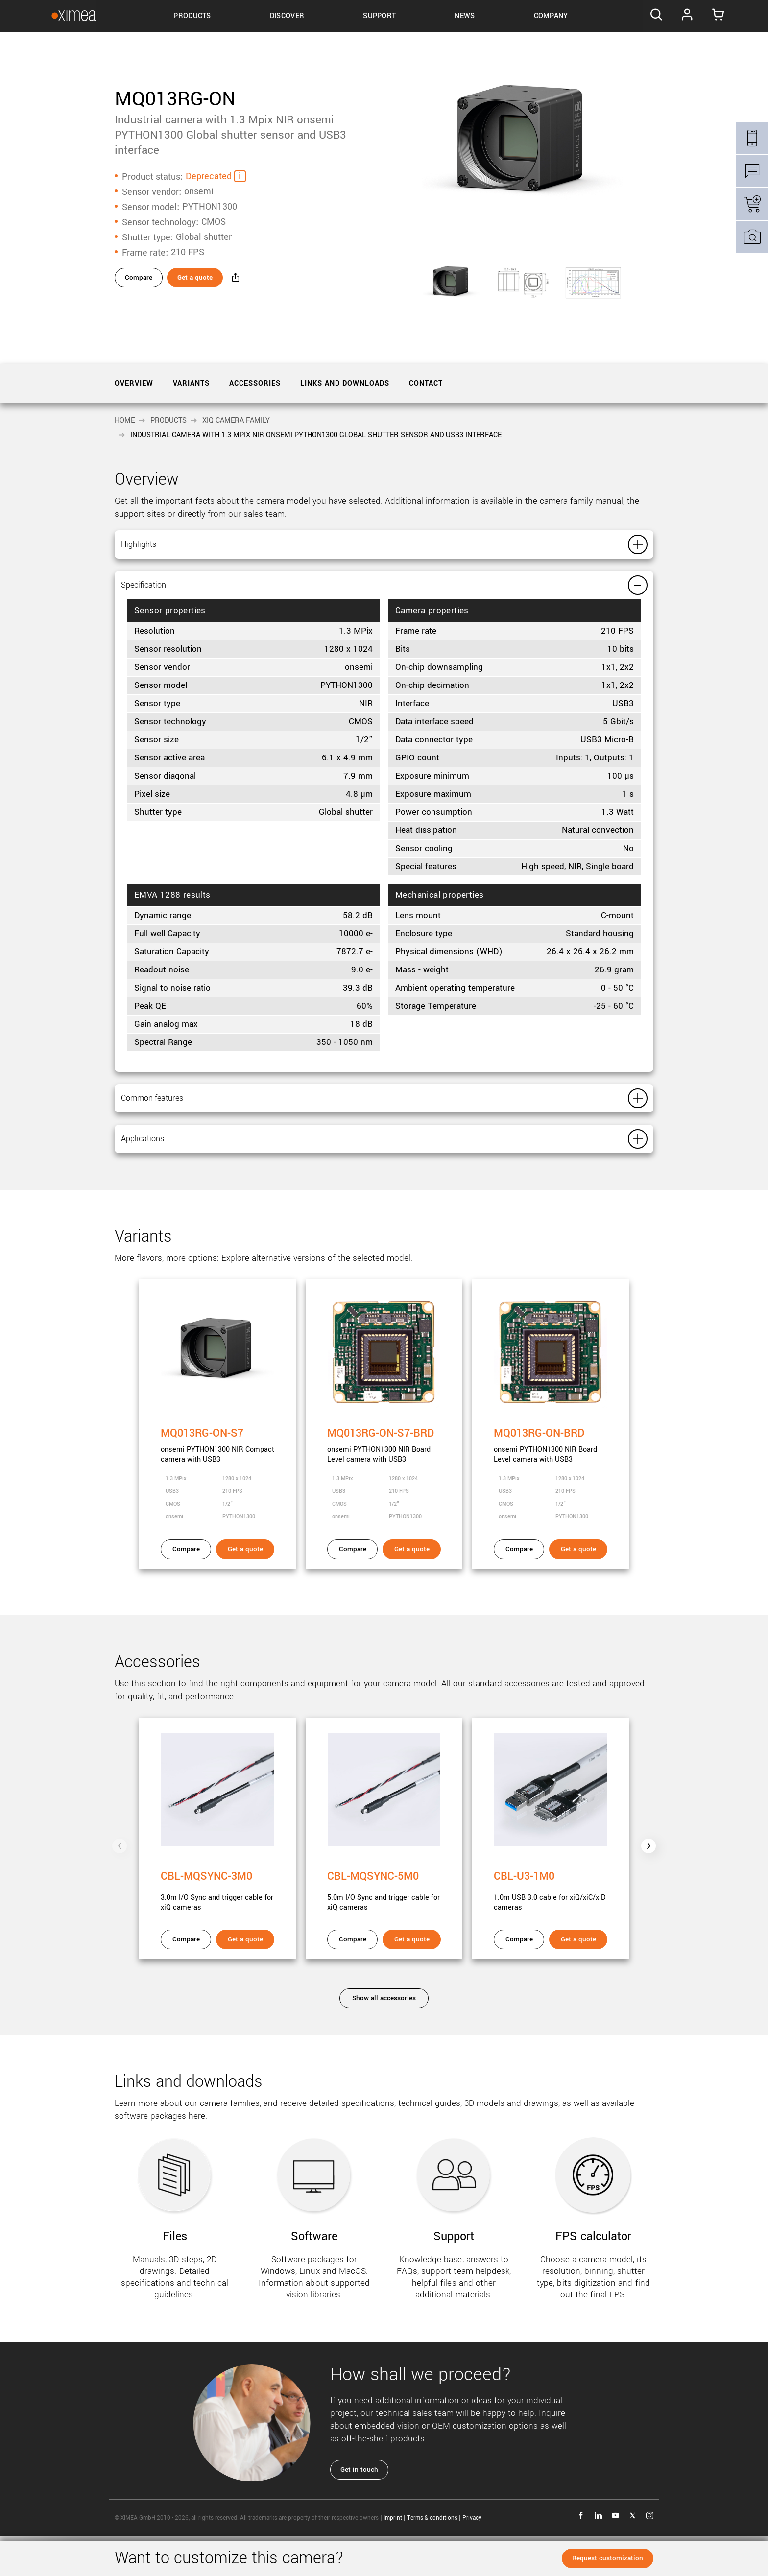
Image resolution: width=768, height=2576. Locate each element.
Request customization (605, 2558)
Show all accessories (384, 2039)
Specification (172, 600)
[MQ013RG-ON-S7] (217, 1448)
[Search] (652, 16)
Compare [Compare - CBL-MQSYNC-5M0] (352, 1980)
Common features (191, 1123)
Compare (141, 280)
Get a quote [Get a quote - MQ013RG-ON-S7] (245, 1590)
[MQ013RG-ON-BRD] (550, 1448)
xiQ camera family (236, 420)
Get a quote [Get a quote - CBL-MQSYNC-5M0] (412, 1980)
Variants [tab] (191, 383)
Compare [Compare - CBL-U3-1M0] (519, 1980)
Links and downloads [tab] (344, 383)
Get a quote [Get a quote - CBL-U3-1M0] (578, 1980)
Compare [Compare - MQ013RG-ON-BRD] (519, 1590)
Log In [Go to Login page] (687, 16)
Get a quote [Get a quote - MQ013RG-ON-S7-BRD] (412, 1590)
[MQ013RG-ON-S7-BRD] (384, 1448)
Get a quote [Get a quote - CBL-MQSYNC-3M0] (245, 1980)
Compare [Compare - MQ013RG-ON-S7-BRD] (352, 1590)
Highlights (162, 549)
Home (125, 420)
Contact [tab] (426, 383)
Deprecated (209, 173)
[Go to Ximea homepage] (61, 16)
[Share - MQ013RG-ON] (265, 280)
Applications (170, 1175)
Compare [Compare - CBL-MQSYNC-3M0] (186, 1980)
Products (168, 420)
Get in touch (362, 2511)
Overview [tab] (134, 383)
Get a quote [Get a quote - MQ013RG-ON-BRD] (578, 1590)
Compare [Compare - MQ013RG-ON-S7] (186, 1590)
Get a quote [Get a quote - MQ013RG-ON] (212, 280)
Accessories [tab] (255, 383)
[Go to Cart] (723, 16)
